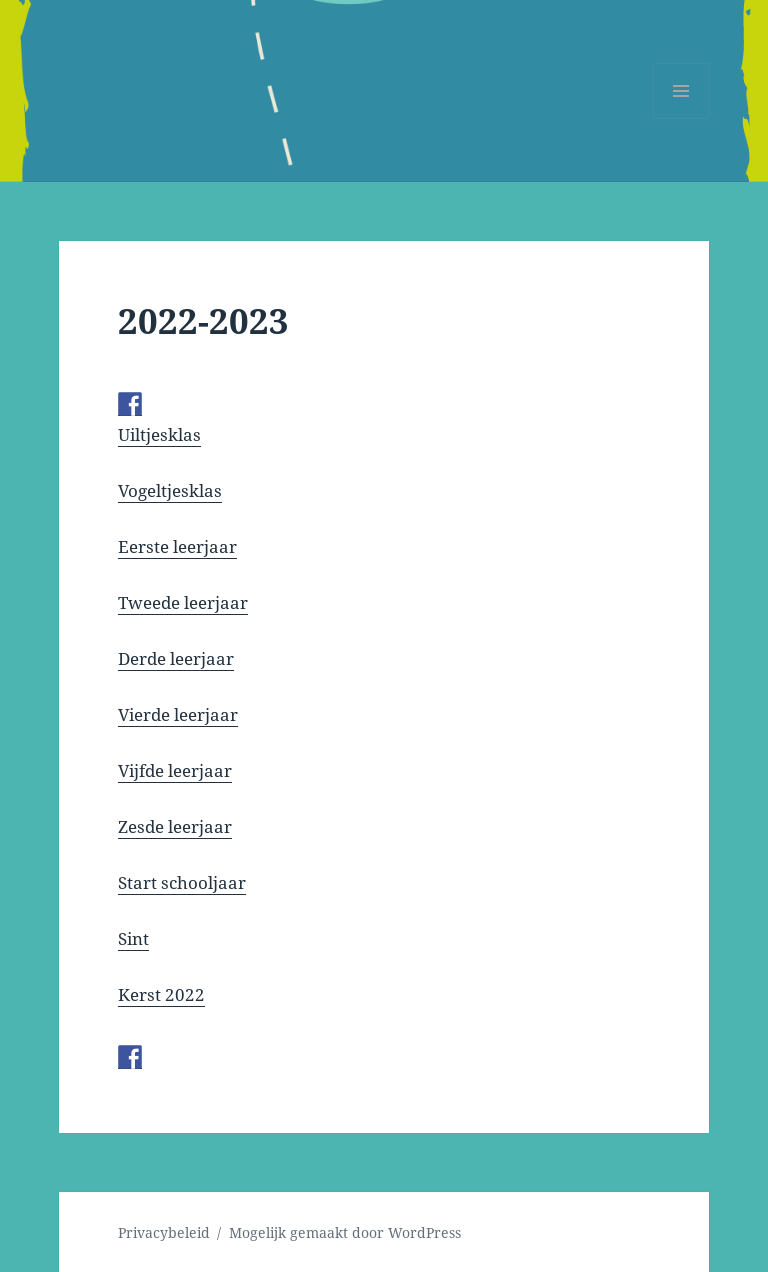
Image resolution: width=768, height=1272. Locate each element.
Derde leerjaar (176, 658)
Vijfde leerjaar (175, 770)
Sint (133, 938)
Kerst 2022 (161, 994)
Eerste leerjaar (177, 546)
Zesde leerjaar (175, 826)
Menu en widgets (681, 118)
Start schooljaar (182, 882)
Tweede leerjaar (183, 602)
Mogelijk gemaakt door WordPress (345, 1232)
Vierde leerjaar (178, 714)
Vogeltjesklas (170, 490)
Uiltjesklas (159, 434)
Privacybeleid (164, 1232)
